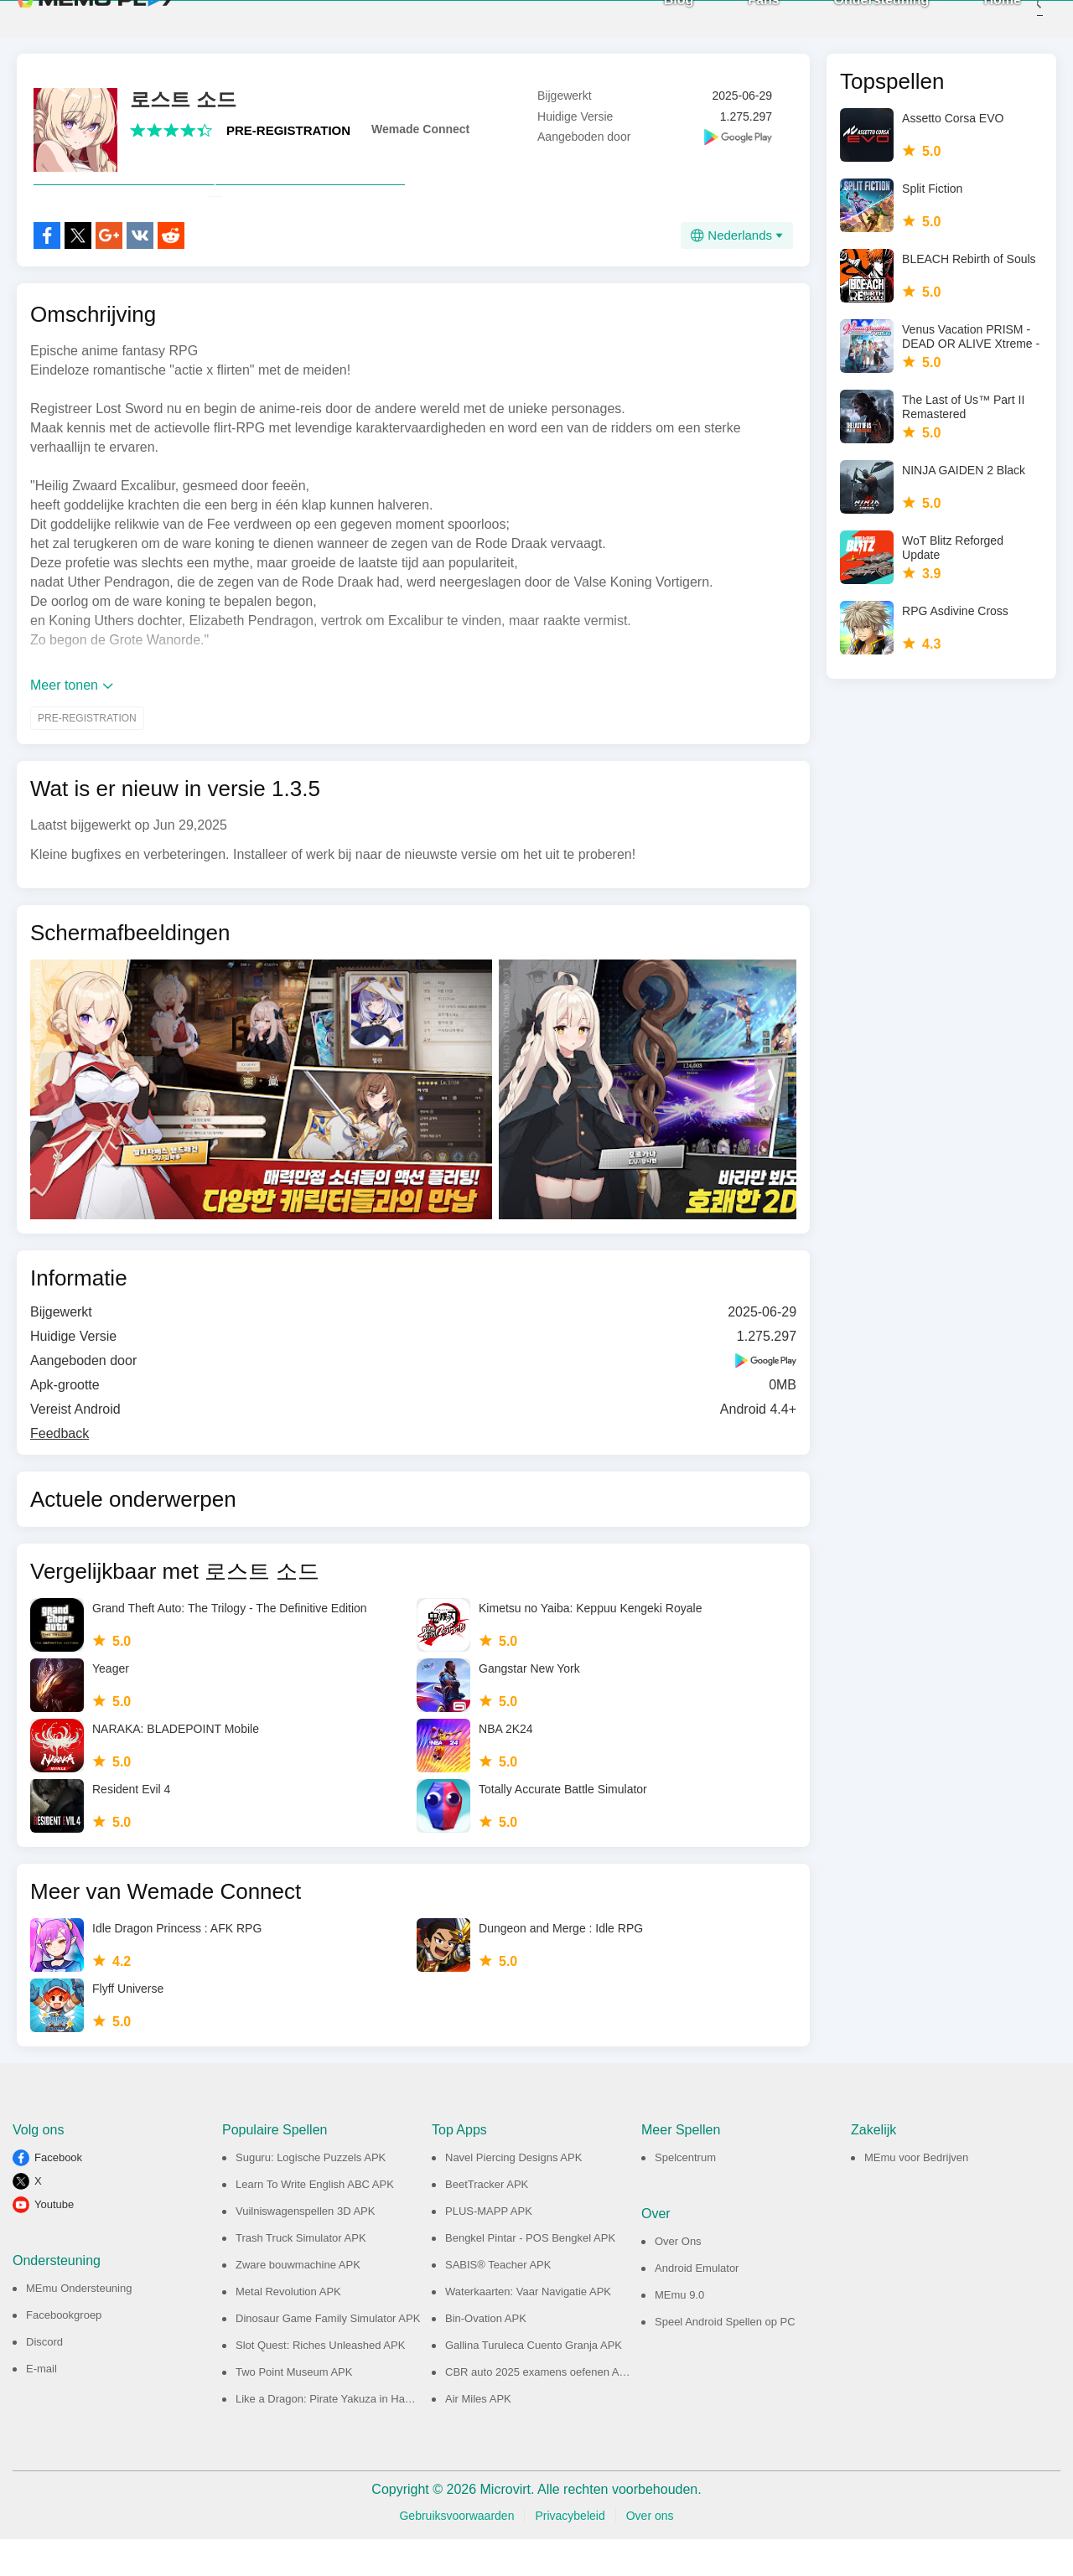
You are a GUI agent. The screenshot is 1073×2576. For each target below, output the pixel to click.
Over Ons (678, 2278)
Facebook (58, 2194)
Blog (654, 17)
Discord (44, 2378)
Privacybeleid (569, 2552)
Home (977, 17)
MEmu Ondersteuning (79, 2325)
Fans (738, 17)
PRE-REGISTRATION (288, 130)
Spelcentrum (685, 2194)
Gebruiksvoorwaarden (456, 2552)
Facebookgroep (63, 2352)
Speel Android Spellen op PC (725, 2358)
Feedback (59, 1470)
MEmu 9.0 (679, 2331)
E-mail (41, 2405)
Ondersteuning (857, 17)
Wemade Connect (420, 129)
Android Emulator (697, 2305)
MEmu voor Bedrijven (916, 2194)
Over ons (650, 2552)
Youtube (54, 2241)
